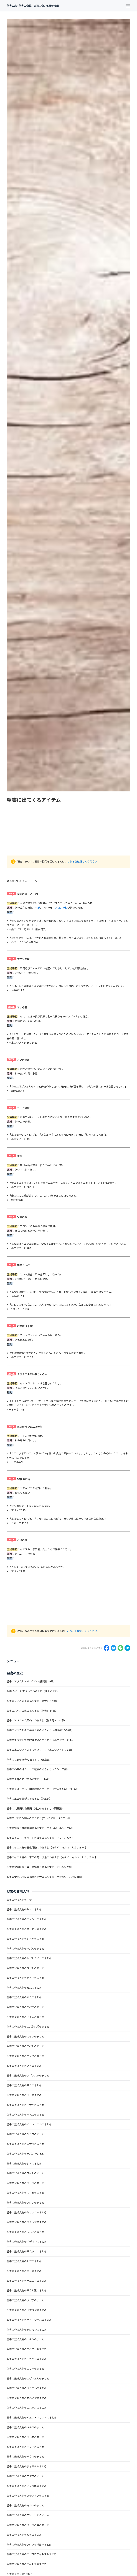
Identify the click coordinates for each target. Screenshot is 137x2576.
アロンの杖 (61, 907)
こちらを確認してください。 (83, 1631)
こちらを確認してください (82, 861)
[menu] (128, 6)
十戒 (37, 907)
